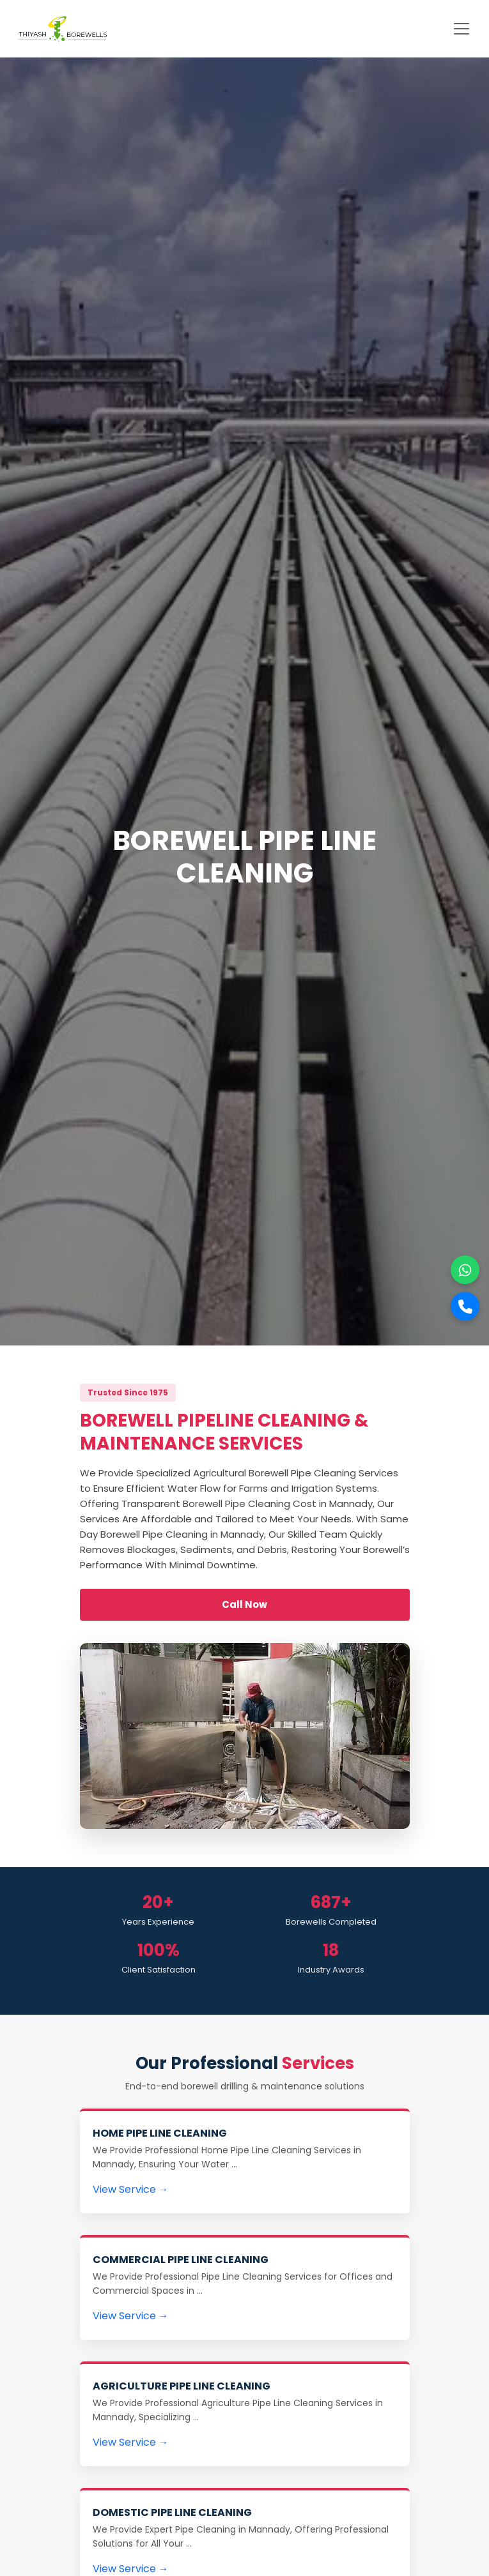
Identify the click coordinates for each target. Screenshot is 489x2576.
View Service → (131, 2189)
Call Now (244, 1604)
